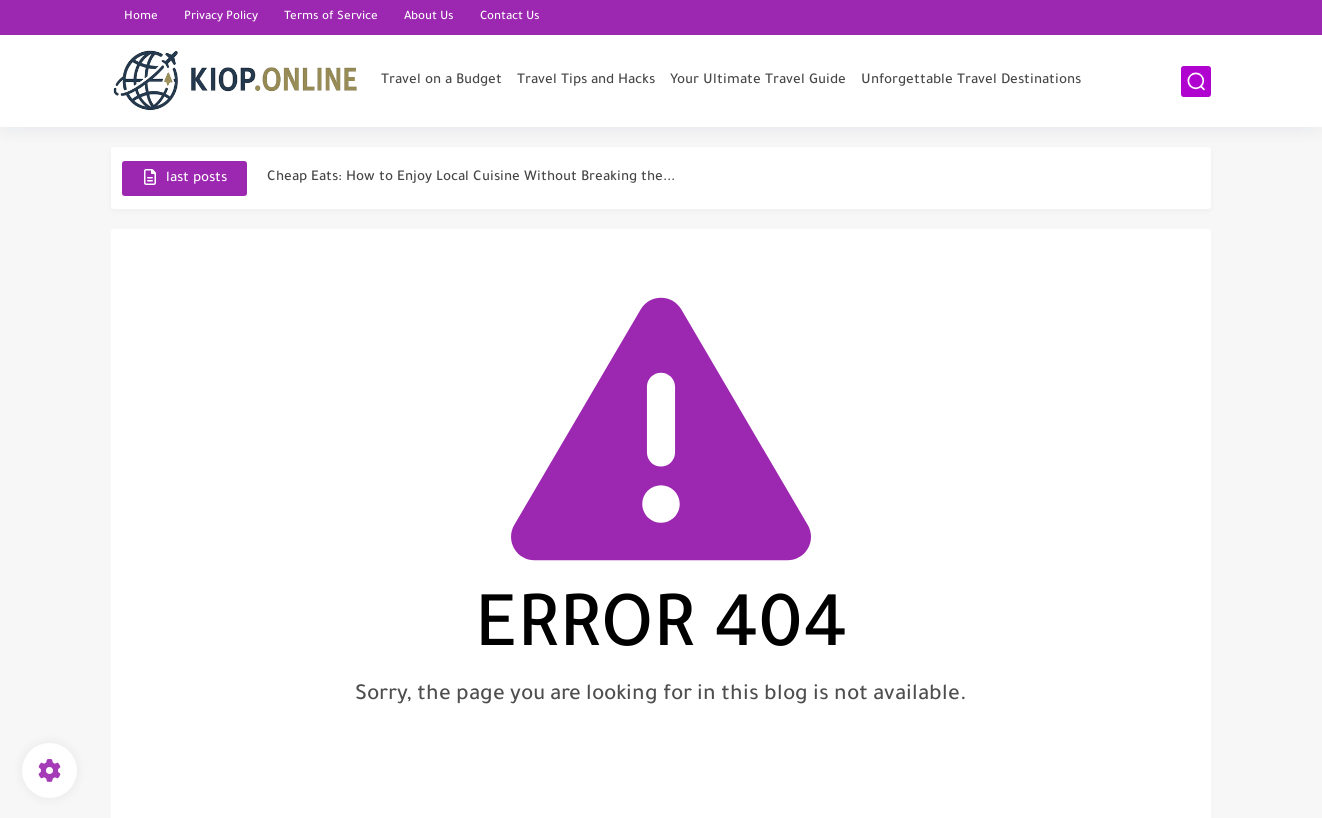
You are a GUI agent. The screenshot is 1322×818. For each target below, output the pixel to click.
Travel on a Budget (441, 80)
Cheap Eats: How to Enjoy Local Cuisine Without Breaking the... (471, 177)
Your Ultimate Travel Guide (758, 80)
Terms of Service (331, 17)
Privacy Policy (221, 17)
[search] (1196, 81)
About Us (429, 17)
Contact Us (510, 17)
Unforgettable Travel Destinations (971, 80)
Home (141, 17)
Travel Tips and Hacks (586, 80)
